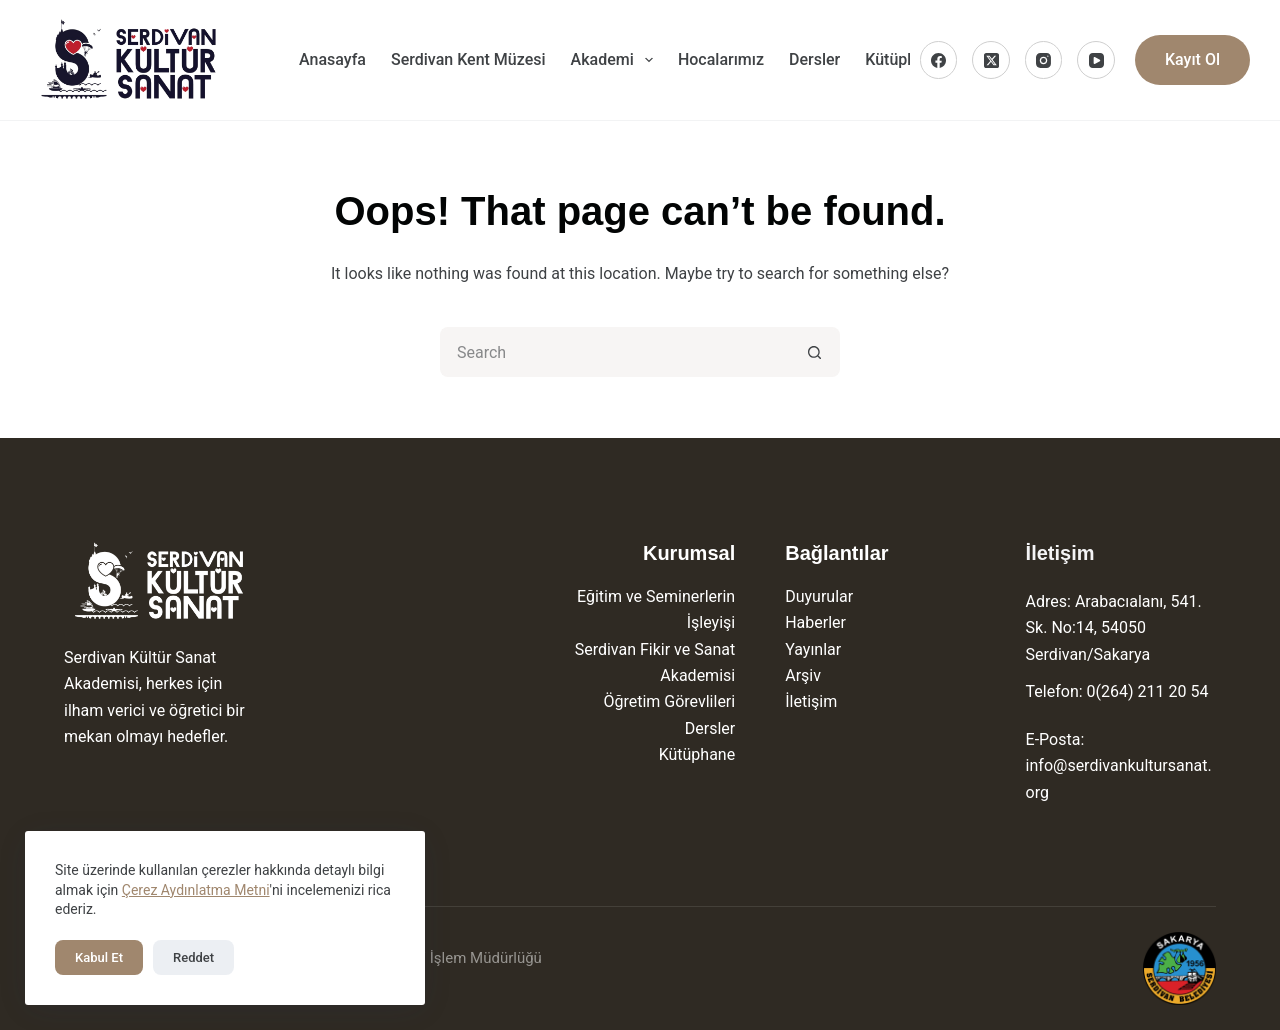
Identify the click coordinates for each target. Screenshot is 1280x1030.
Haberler (815, 622)
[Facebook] (939, 60)
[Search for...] (615, 352)
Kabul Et (99, 957)
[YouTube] (1096, 60)
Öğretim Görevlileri (669, 701)
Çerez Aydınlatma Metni (196, 890)
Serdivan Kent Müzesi (468, 59)
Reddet (193, 957)
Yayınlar (813, 649)
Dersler (814, 59)
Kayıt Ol (1192, 59)
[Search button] (815, 352)
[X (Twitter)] (991, 60)
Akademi (616, 60)
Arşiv (803, 675)
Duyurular (819, 596)
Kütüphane (697, 754)
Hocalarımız (721, 59)
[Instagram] (1044, 60)
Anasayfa (332, 59)
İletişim (811, 701)
